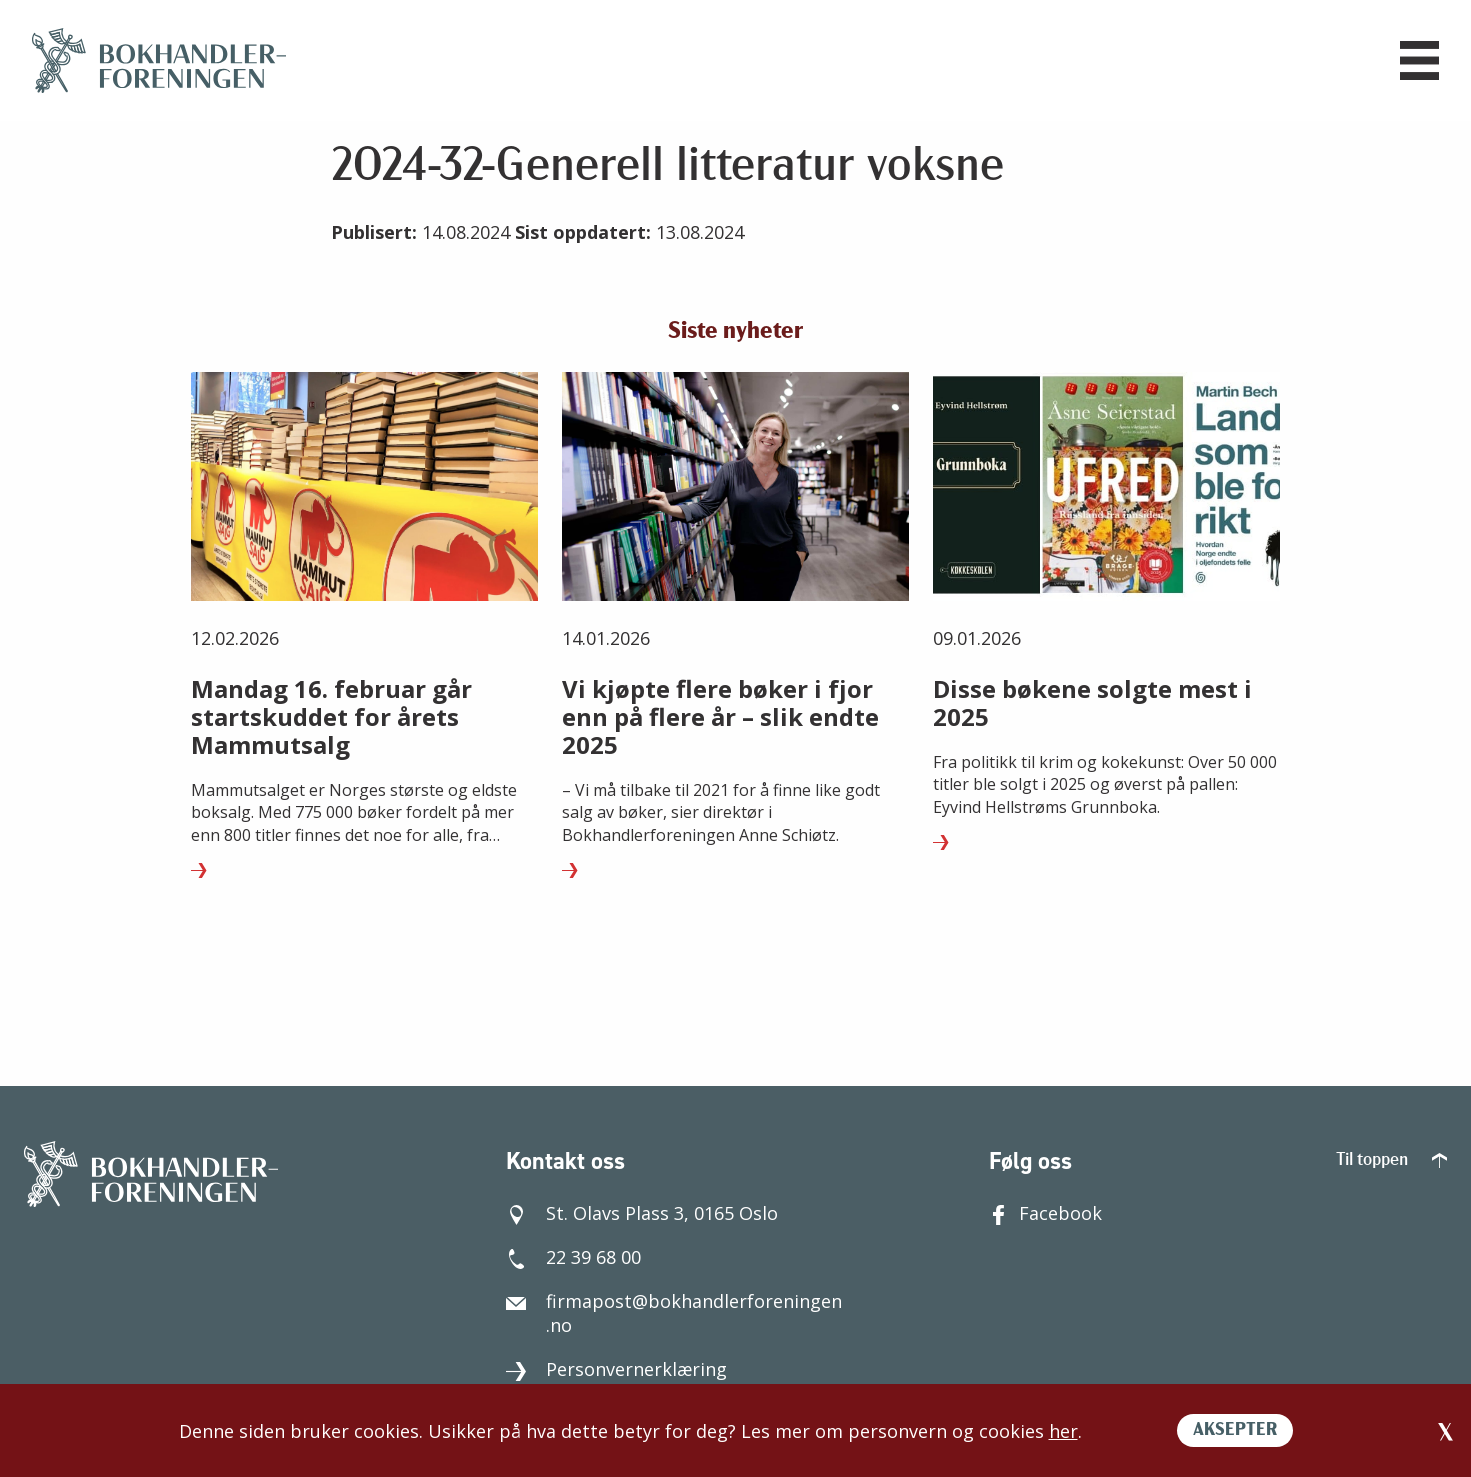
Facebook (1045, 1213)
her (1063, 1431)
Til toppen (1391, 1160)
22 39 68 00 (573, 1257)
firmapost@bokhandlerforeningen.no (674, 1313)
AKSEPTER (1235, 1430)
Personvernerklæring (616, 1369)
